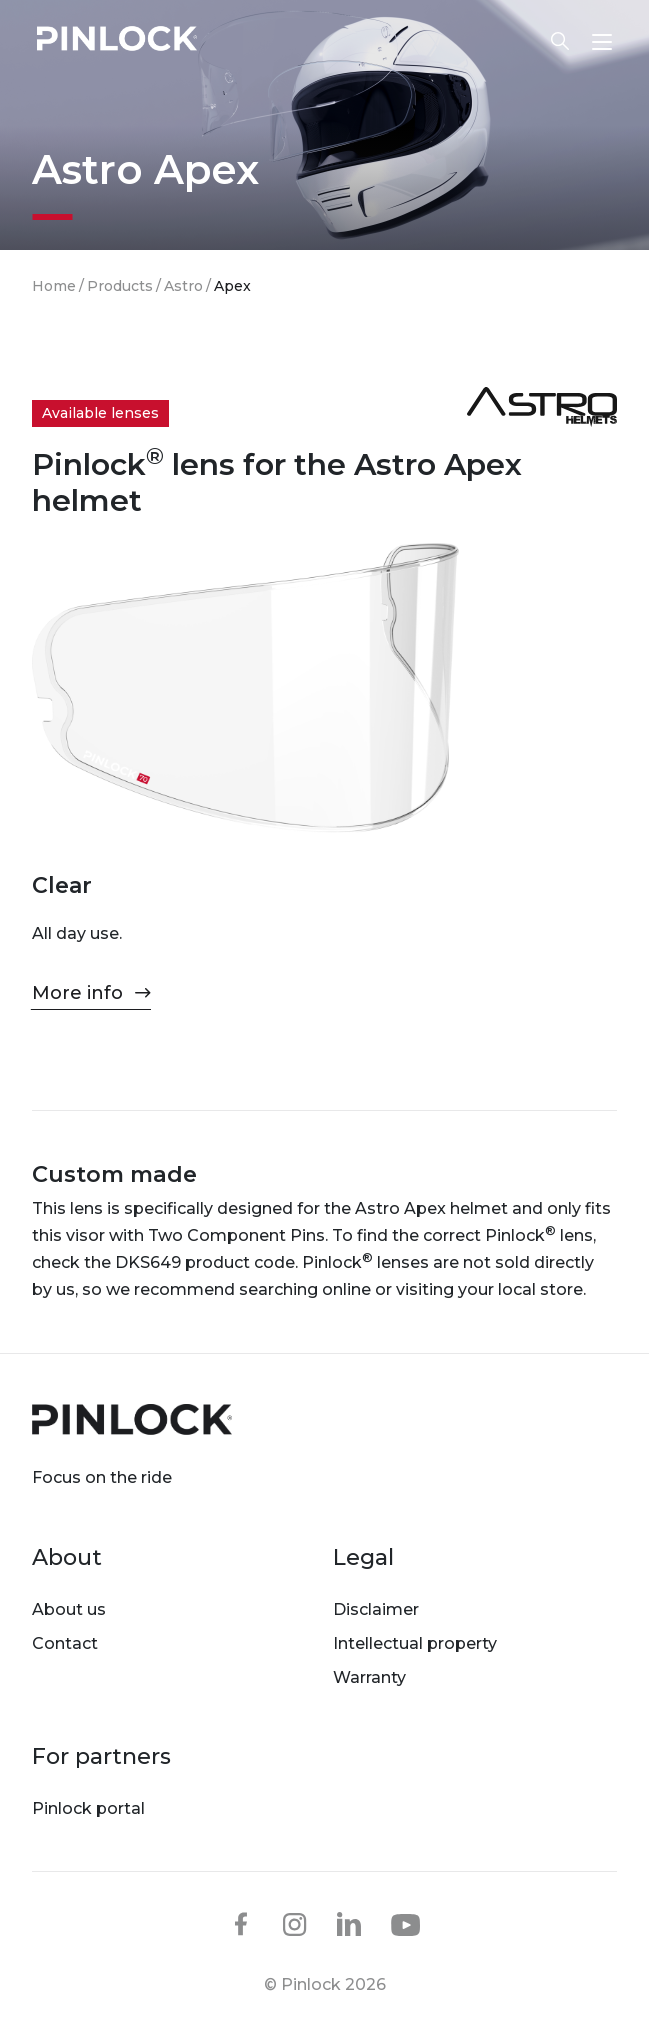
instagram (295, 1924)
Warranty (369, 1677)
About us (69, 1609)
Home (54, 286)
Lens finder (560, 41)
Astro (183, 286)
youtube (406, 1925)
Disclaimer (376, 1609)
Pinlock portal (88, 1808)
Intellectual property (415, 1643)
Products (120, 286)
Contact (65, 1643)
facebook (241, 1924)
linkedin (349, 1924)
